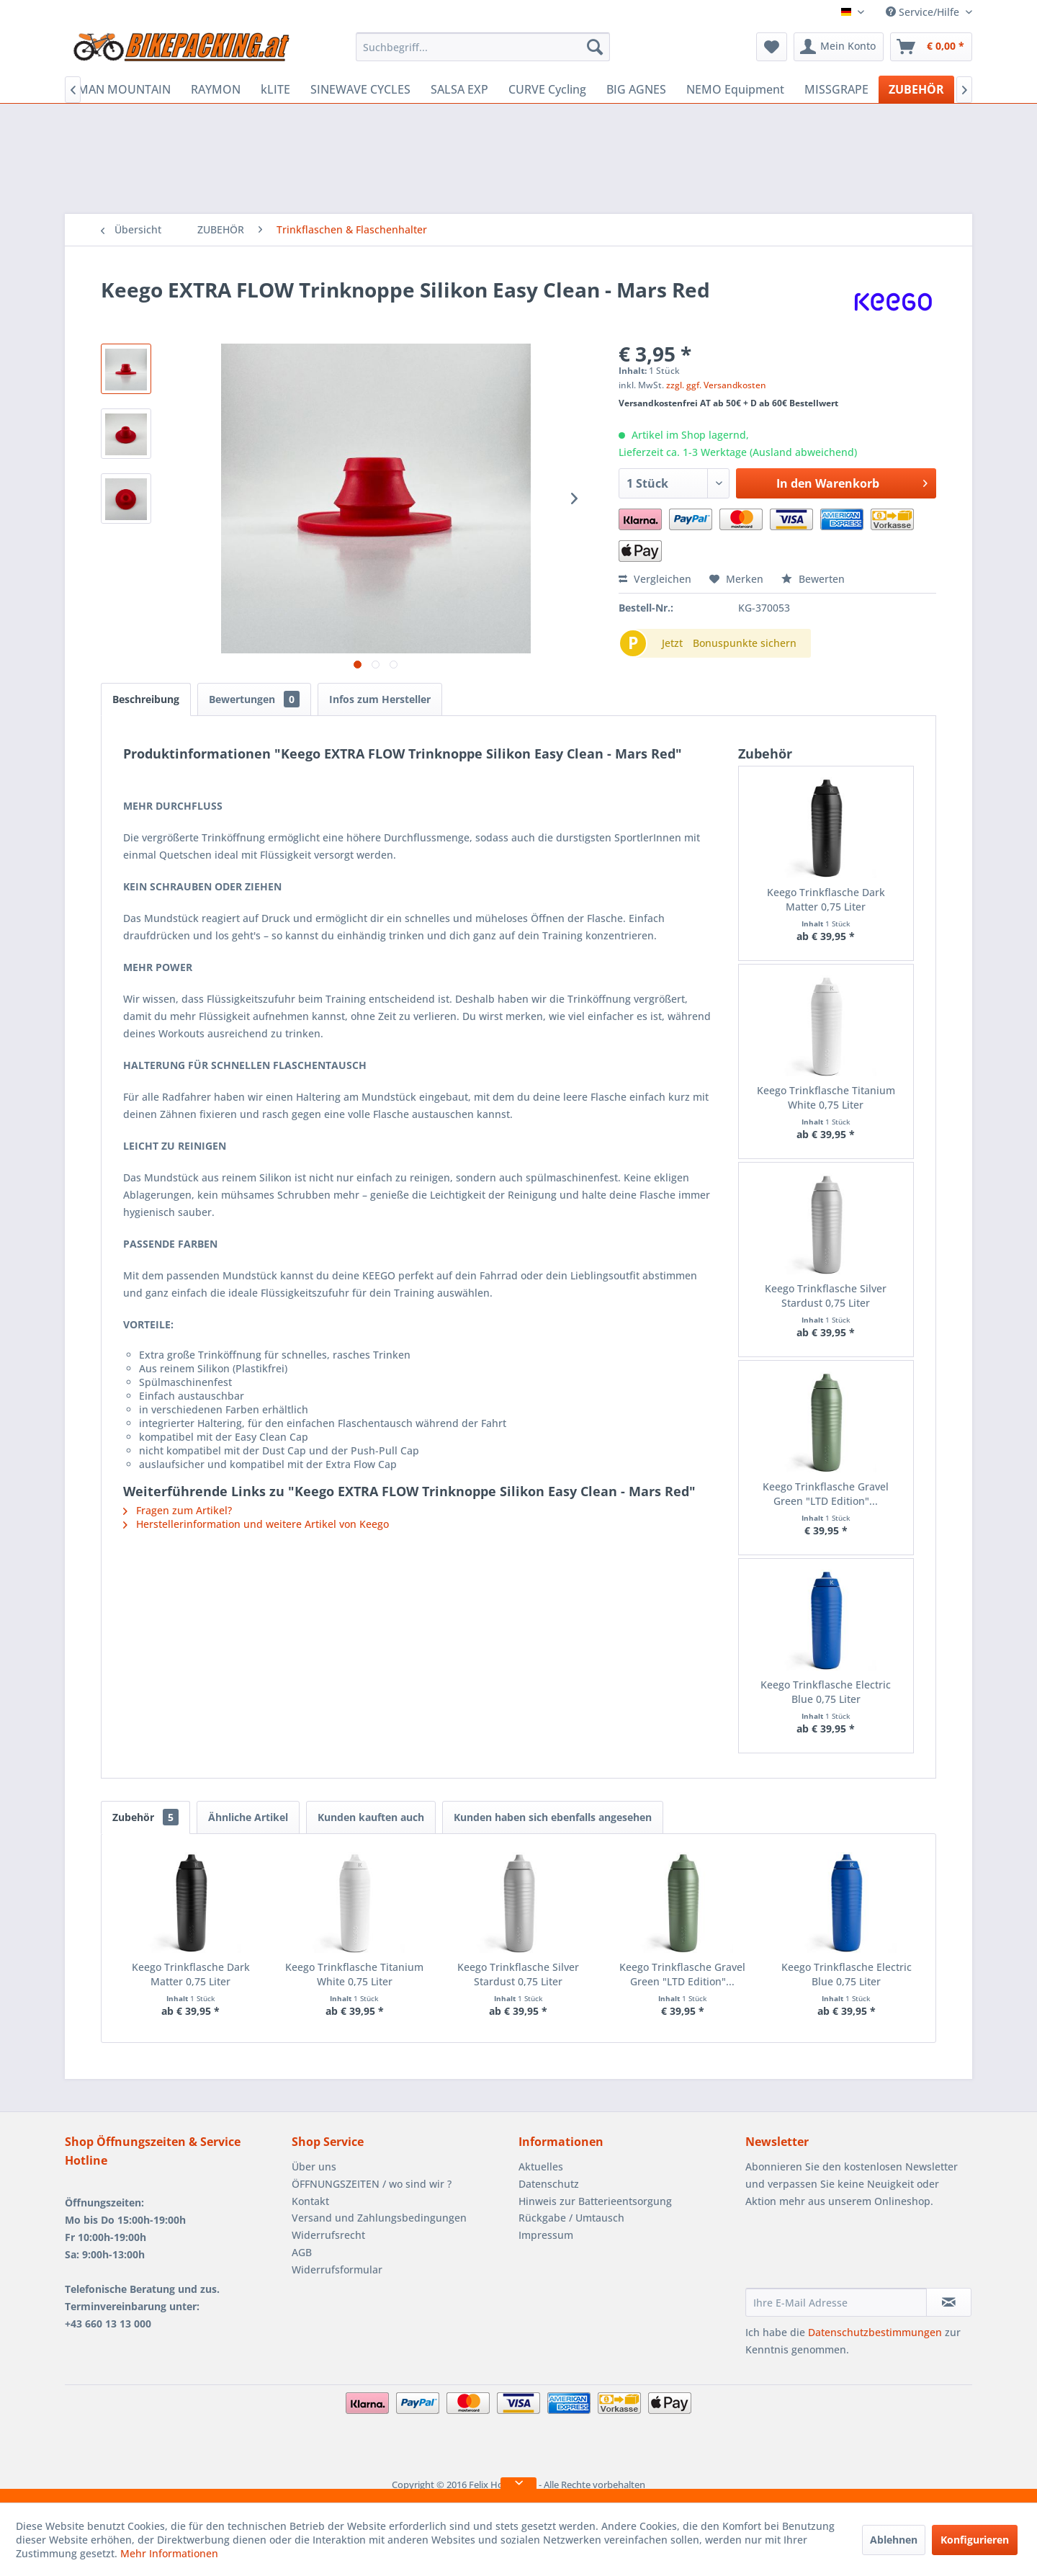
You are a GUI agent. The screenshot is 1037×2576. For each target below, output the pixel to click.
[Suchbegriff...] (483, 46)
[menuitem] (483, 46)
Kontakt (310, 2201)
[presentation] (854, 2252)
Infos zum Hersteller (380, 699)
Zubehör (145, 1817)
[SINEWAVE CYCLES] (360, 89)
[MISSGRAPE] (836, 89)
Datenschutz (548, 2184)
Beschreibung (145, 699)
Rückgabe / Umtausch (571, 2217)
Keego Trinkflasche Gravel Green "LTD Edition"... (826, 1494)
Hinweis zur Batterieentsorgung (595, 2201)
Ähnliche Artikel (248, 1817)
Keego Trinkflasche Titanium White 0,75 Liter (826, 1097)
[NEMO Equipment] (735, 89)
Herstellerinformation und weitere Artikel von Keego (256, 1524)
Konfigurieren (975, 2539)
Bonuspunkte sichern (744, 643)
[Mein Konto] (839, 46)
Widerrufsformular (337, 2269)
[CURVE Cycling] (547, 89)
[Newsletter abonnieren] (948, 2302)
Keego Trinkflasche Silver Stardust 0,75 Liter (825, 1296)
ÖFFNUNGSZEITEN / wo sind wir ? (372, 2184)
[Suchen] (595, 46)
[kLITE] (275, 89)
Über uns (314, 2166)
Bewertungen (254, 699)
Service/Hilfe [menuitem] (924, 12)
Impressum (545, 2235)
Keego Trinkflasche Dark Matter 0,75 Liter (826, 899)
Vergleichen (655, 579)
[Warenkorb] (931, 46)
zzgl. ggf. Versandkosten (716, 385)
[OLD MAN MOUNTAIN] (110, 89)
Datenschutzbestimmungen (875, 2332)
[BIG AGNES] (636, 89)
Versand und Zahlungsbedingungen (379, 2217)
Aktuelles (540, 2166)
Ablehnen (893, 2539)
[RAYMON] (216, 89)
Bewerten (813, 579)
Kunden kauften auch (371, 1817)
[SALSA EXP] (459, 89)
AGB (302, 2252)
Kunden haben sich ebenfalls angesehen (553, 1817)
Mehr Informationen (169, 2553)
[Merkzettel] (771, 46)
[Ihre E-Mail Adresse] (836, 2302)
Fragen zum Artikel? (177, 1510)
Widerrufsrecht (328, 2235)
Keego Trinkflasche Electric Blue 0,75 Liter (825, 1692)
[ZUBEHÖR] (916, 89)
